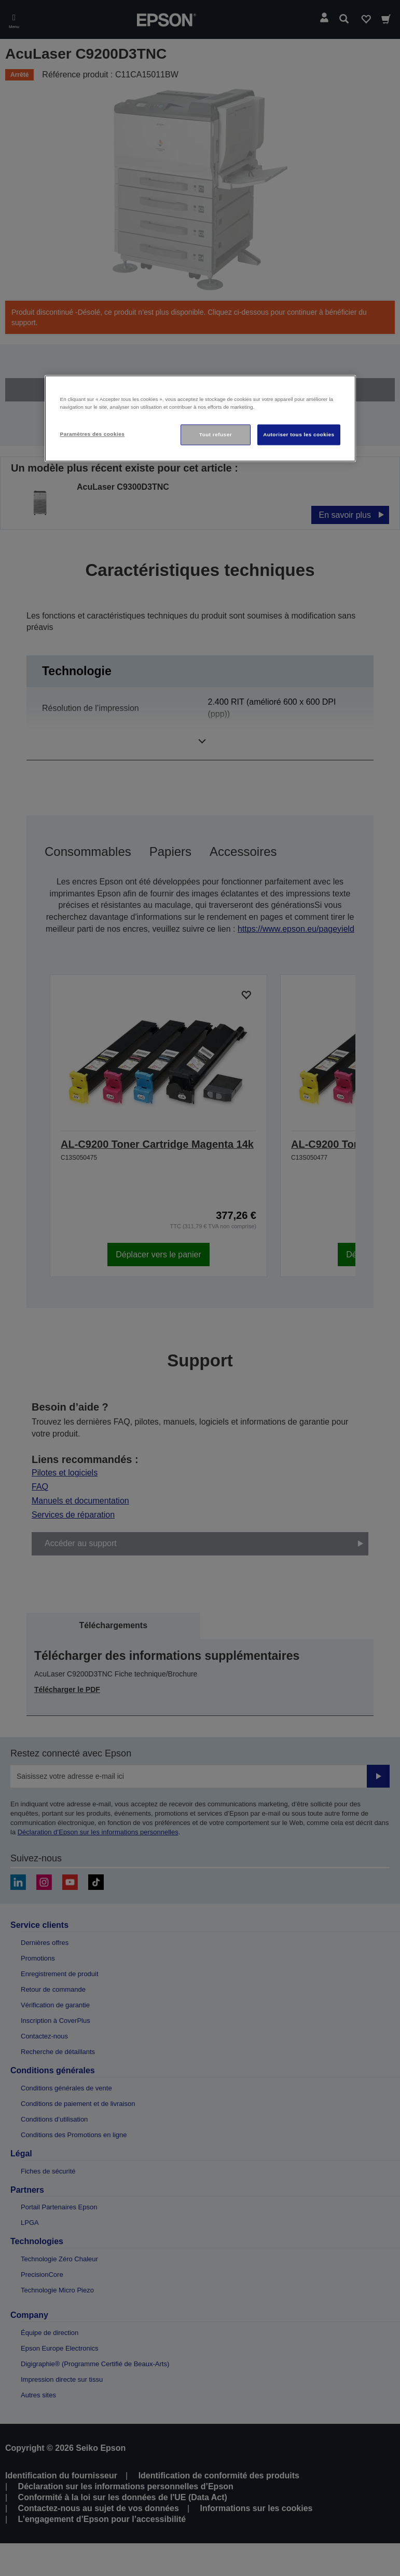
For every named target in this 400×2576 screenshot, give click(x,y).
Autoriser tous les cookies (298, 434)
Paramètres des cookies (92, 434)
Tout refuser (215, 434)
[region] (200, 418)
